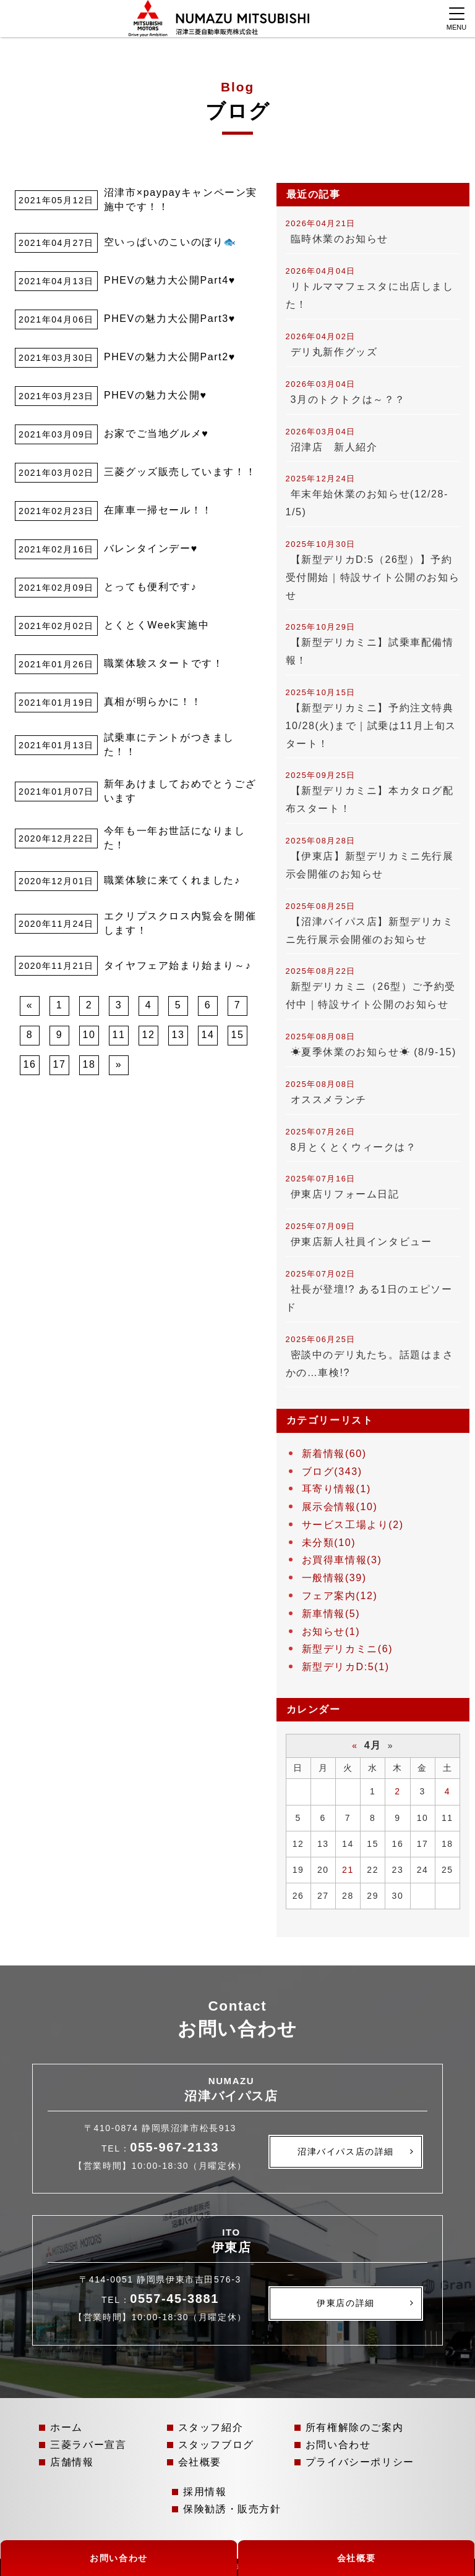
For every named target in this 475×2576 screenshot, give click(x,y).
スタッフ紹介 (211, 2427)
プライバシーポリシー (360, 2462)
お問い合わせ (338, 2444)
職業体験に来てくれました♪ (172, 880)
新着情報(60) (334, 1453)
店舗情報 (71, 2462)
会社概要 (199, 2462)
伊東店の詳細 (346, 2303)
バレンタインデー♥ (151, 548)
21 (348, 1870)
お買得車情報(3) (342, 1560)
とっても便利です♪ (150, 586)
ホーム (66, 2427)
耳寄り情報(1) (336, 1489)
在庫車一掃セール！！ (158, 510)
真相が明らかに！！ (153, 701)
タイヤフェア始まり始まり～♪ (177, 965)
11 (119, 1034)
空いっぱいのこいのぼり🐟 (170, 242)
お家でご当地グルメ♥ (156, 433)
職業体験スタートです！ (164, 663)
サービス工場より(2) (353, 1524)
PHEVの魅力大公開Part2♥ (170, 357)
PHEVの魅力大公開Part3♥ (170, 318)
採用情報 (204, 2491)
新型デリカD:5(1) (346, 1667)
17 (59, 1064)
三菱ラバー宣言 (88, 2444)
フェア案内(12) (340, 1595)
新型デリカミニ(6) (347, 1649)
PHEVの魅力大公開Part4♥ (170, 280)
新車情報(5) (331, 1613)
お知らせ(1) (331, 1631)
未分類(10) (329, 1542)
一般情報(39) (334, 1578)
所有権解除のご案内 (354, 2427)
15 (237, 1034)
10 (89, 1034)
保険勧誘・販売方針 (232, 2509)
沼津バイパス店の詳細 (345, 2151)
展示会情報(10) (340, 1506)
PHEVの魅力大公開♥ (155, 395)
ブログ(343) (332, 1471)
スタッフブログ (216, 2444)
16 (30, 1064)
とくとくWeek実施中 (156, 625)
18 (89, 1064)
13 (178, 1034)
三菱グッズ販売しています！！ (180, 472)
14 (208, 1034)
